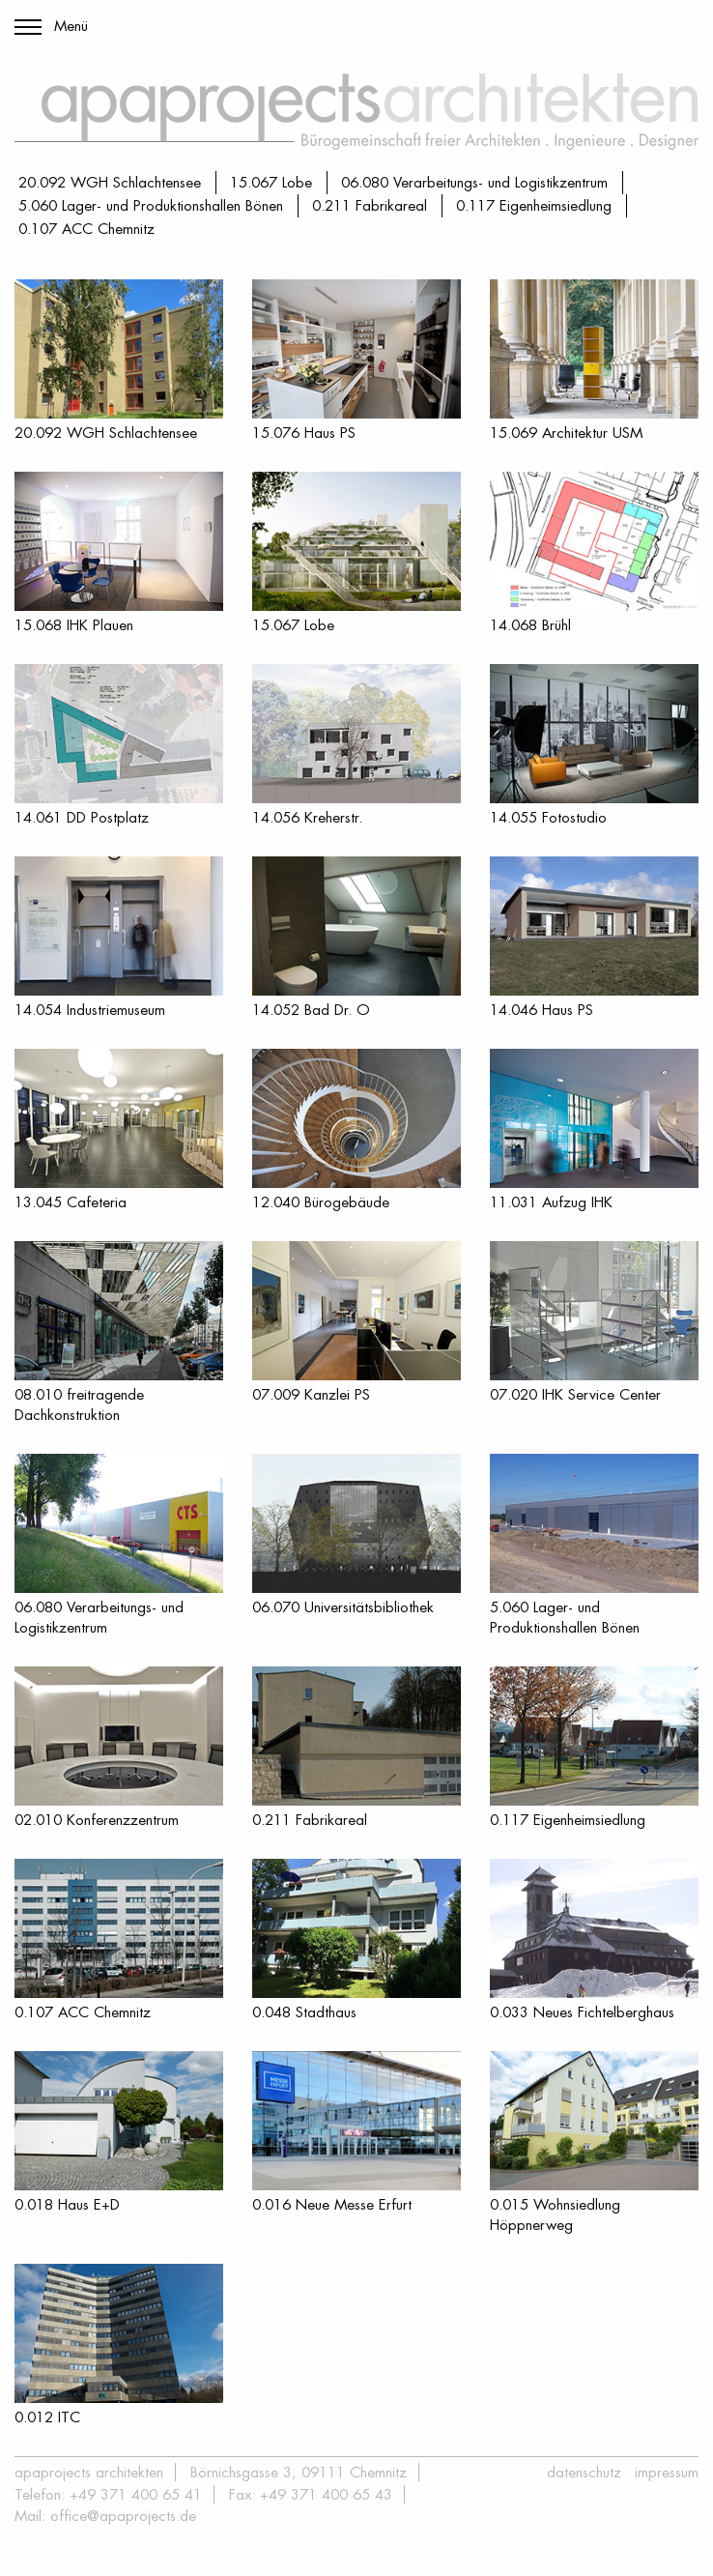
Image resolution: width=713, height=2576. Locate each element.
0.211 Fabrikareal (369, 205)
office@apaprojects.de (123, 2515)
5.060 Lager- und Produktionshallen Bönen (150, 205)
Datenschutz (584, 2472)
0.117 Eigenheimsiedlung (534, 205)
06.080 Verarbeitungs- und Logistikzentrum (474, 182)
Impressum (667, 2472)
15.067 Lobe (271, 182)
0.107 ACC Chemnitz (86, 228)
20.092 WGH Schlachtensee (109, 182)
